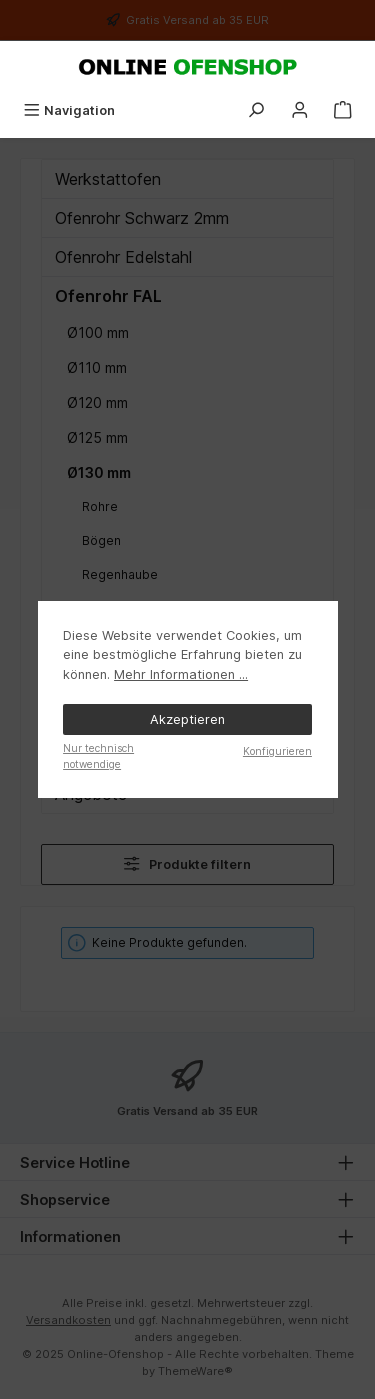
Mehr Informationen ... (181, 674)
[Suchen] (256, 110)
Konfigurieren (277, 751)
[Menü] (69, 110)
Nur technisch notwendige (98, 755)
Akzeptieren (187, 719)
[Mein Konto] (300, 110)
